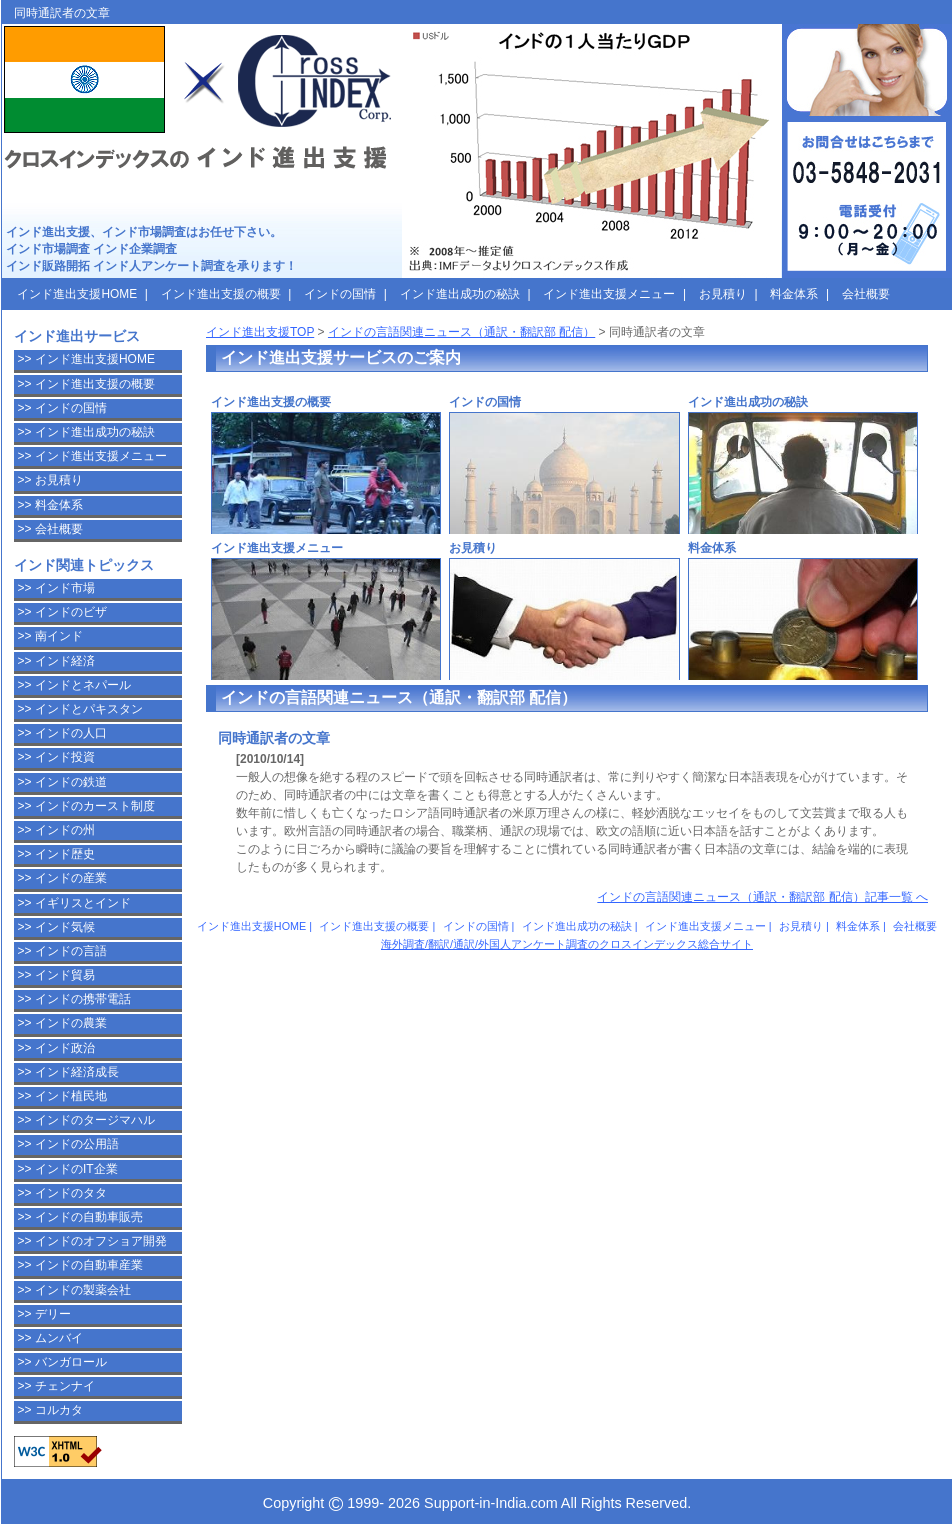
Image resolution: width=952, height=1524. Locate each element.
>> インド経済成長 (68, 1072)
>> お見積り (50, 480)
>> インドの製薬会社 (74, 1290)
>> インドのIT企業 (68, 1169)
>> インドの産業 (62, 878)
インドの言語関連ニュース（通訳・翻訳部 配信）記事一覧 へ (762, 897)
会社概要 (915, 926)
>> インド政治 (56, 1048)
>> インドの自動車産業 (80, 1265)
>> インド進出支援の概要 (86, 384)
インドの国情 (564, 487)
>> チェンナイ (56, 1386)
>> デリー (44, 1314)
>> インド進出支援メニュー (92, 456)
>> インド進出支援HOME (86, 359)
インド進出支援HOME (251, 926)
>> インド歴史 (56, 854)
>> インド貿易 (56, 975)
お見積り (564, 611)
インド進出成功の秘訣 (803, 475)
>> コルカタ (50, 1410)
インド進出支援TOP (260, 332)
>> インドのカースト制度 (86, 806)
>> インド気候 (56, 927)
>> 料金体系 (50, 505)
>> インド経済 (56, 661)
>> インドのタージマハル (86, 1120)
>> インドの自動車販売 (80, 1217)
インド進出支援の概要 (326, 479)
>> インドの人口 (62, 733)
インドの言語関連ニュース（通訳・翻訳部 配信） (461, 332)
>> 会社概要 (50, 529)
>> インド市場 (56, 588)
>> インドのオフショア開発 (92, 1241)
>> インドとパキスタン (80, 709)
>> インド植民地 (62, 1096)
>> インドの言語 (62, 951)
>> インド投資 (56, 757)
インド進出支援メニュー (326, 611)
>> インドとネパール (74, 685)
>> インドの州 (56, 830)
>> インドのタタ (62, 1193)
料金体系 (803, 611)
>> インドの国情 (62, 408)
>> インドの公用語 (68, 1144)
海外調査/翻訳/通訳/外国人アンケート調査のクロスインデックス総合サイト (567, 944)
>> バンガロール (62, 1362)
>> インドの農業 (62, 1023)
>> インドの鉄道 (62, 782)
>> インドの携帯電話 (74, 999)
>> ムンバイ (50, 1338)
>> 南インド (50, 636)
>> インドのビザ (62, 612)
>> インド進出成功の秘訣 (86, 432)
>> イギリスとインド (74, 903)
